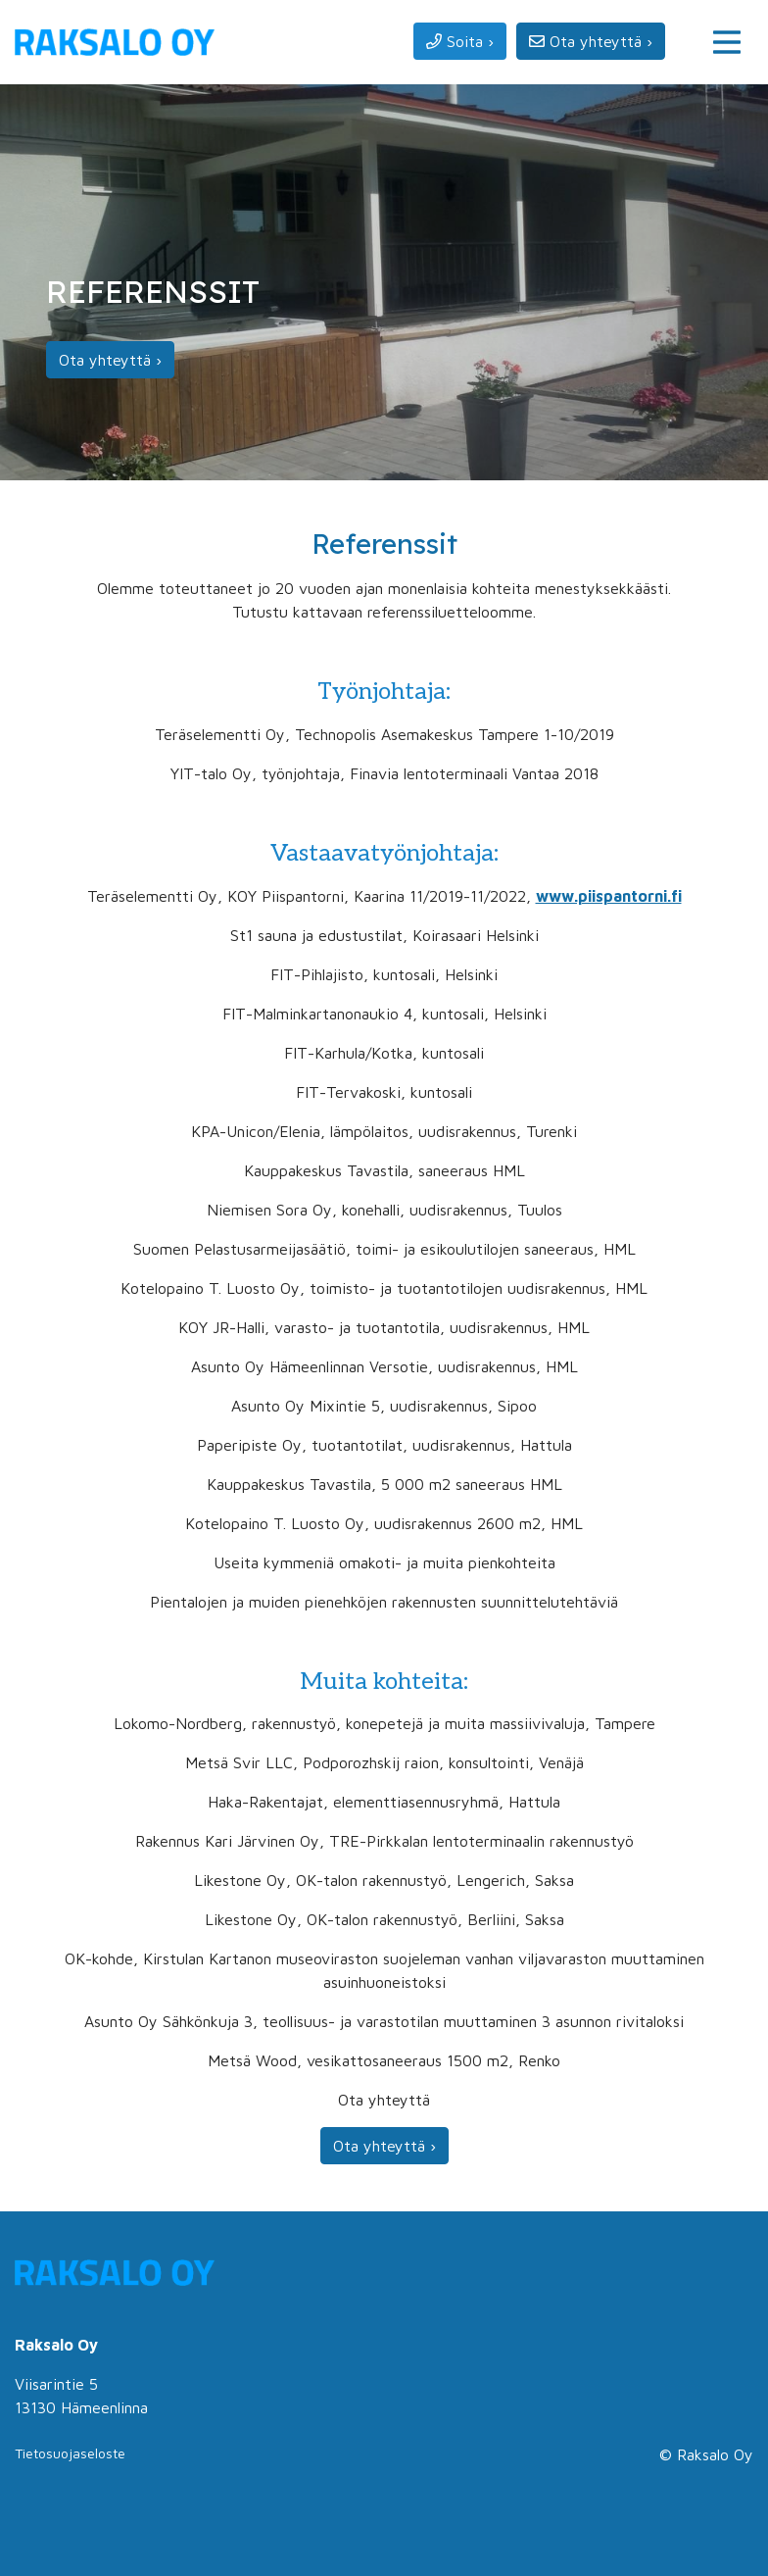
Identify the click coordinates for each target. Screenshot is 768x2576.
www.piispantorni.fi (609, 896)
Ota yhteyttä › (110, 360)
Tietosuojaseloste (70, 2453)
